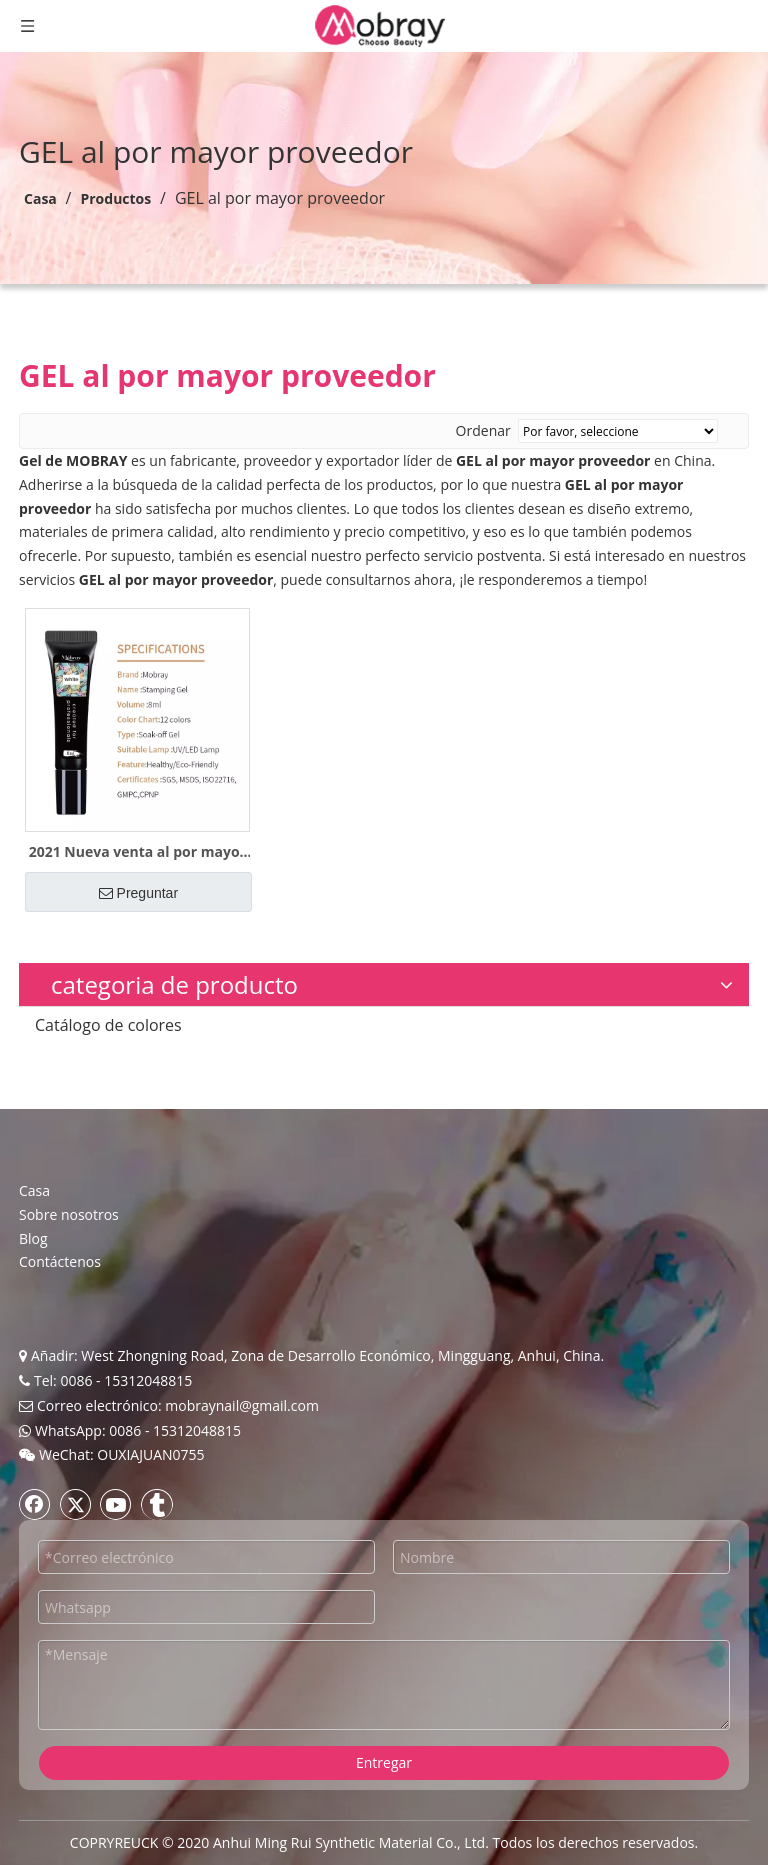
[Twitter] (76, 1504)
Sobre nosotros (69, 1214)
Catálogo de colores (108, 1025)
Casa (34, 1190)
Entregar (384, 1762)
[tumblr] (157, 1504)
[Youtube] (116, 1504)
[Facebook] (35, 1504)
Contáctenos (60, 1261)
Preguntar (138, 893)
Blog (33, 1238)
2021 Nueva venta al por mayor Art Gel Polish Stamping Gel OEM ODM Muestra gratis (137, 852)
